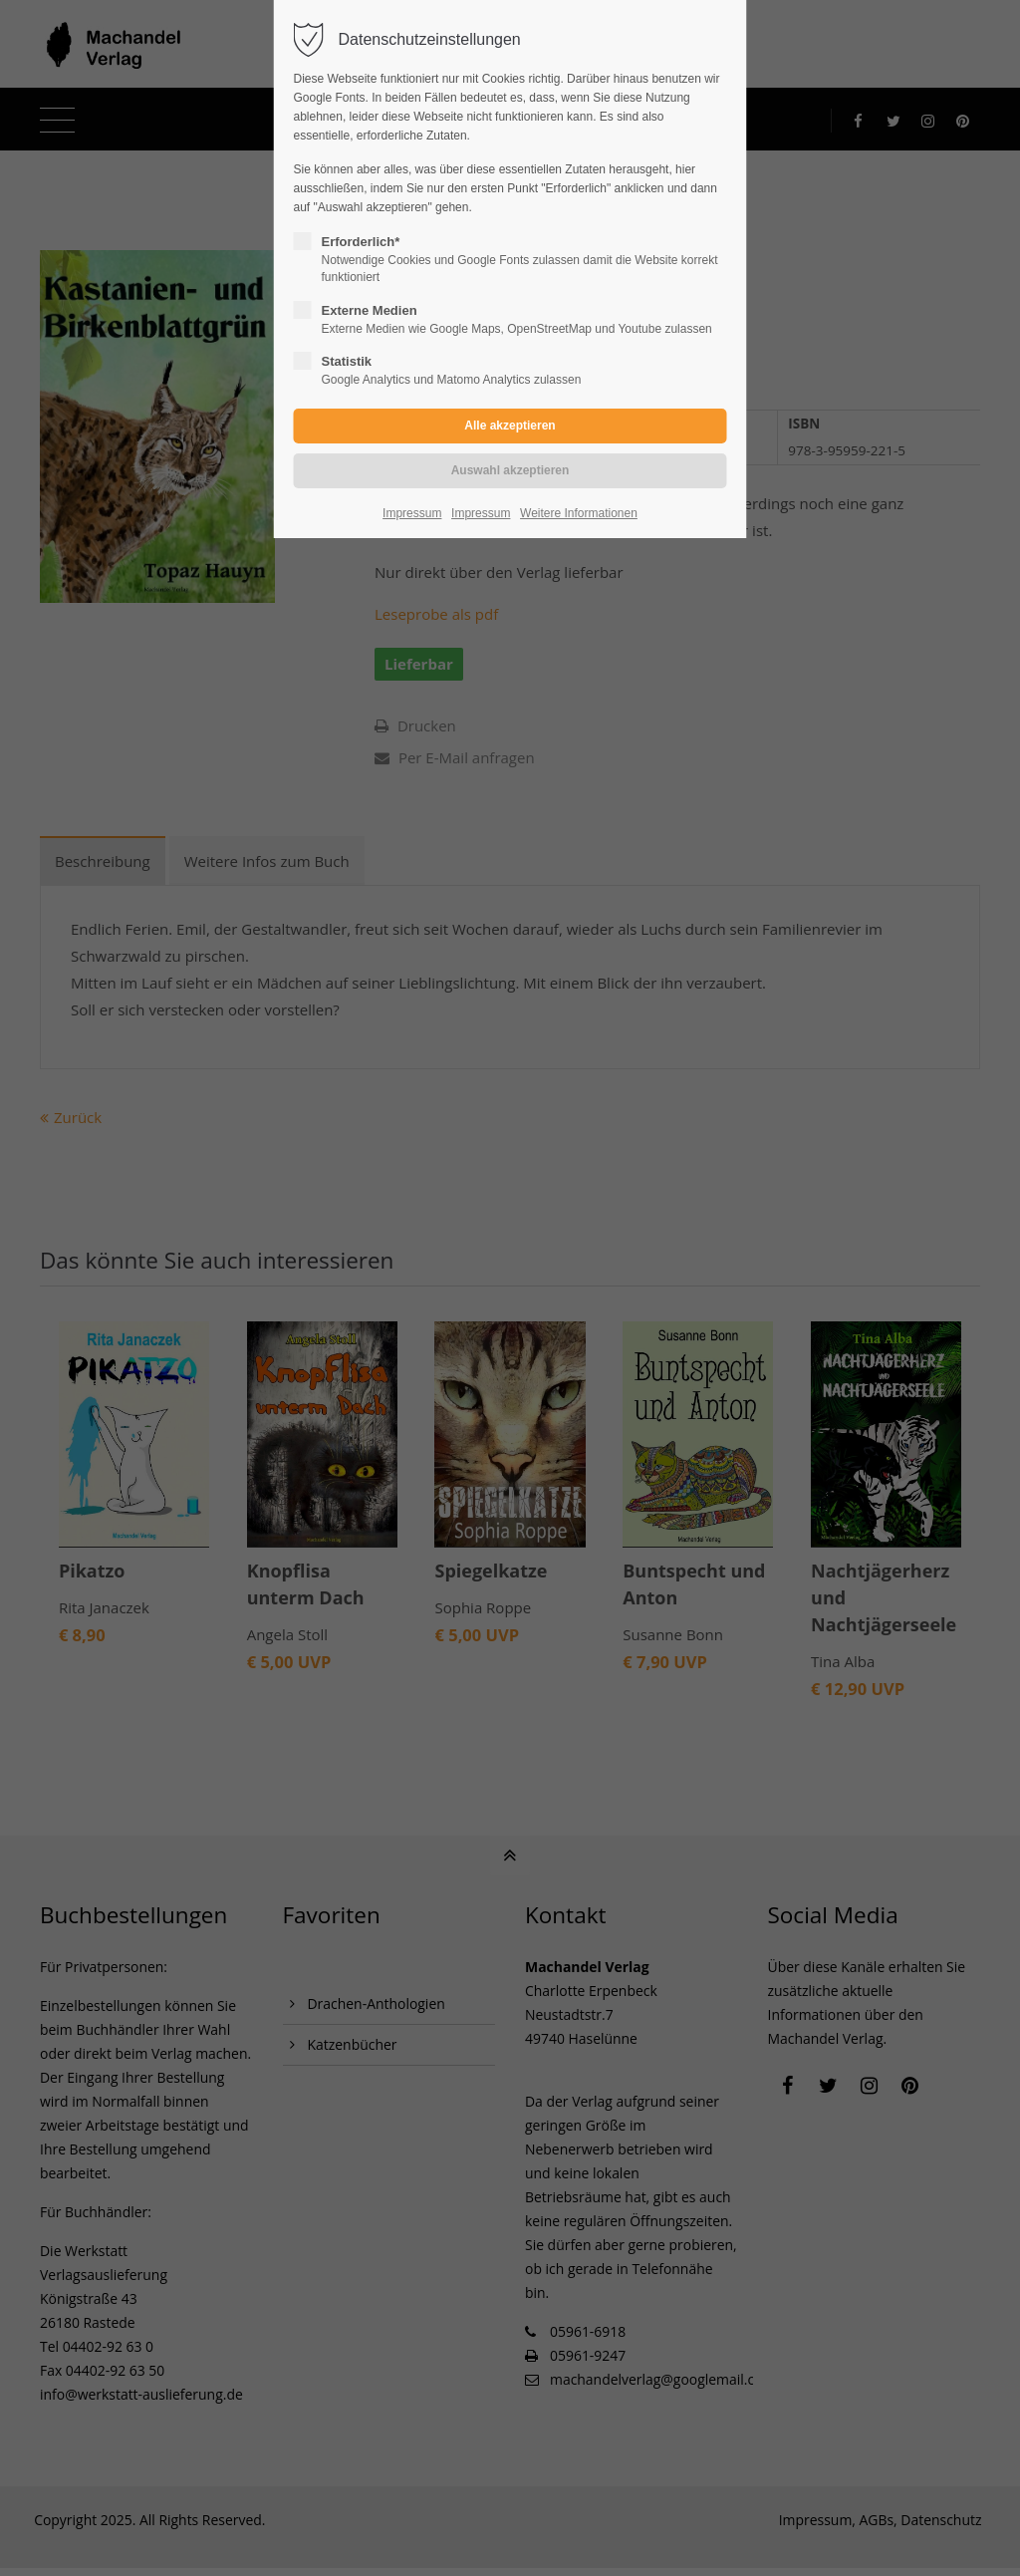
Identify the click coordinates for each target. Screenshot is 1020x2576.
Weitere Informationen (579, 513)
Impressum (411, 513)
